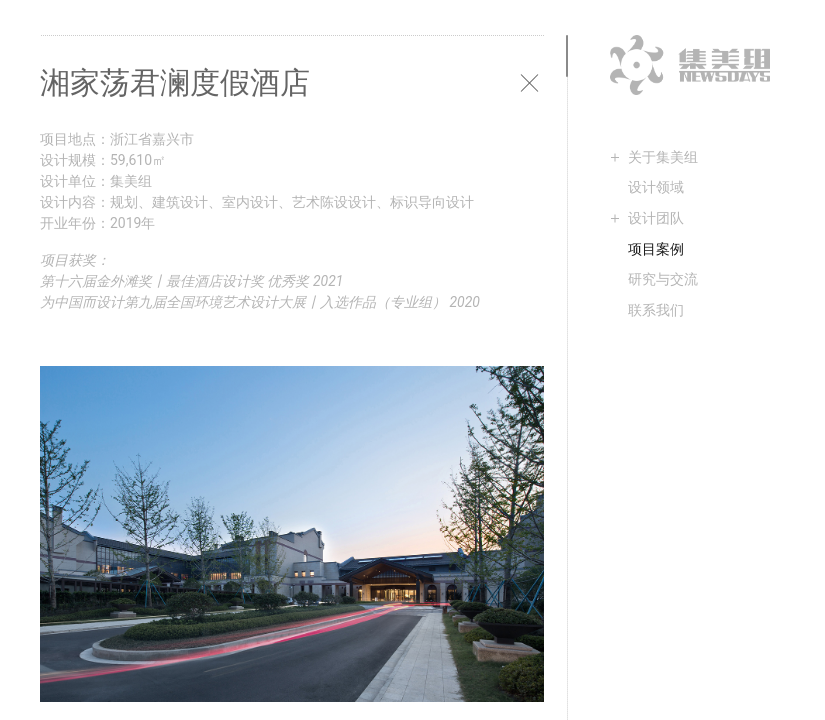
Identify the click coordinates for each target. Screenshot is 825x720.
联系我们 (656, 310)
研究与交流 (663, 279)
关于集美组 (663, 157)
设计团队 (656, 218)
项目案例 (656, 249)
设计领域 (656, 187)
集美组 (690, 65)
